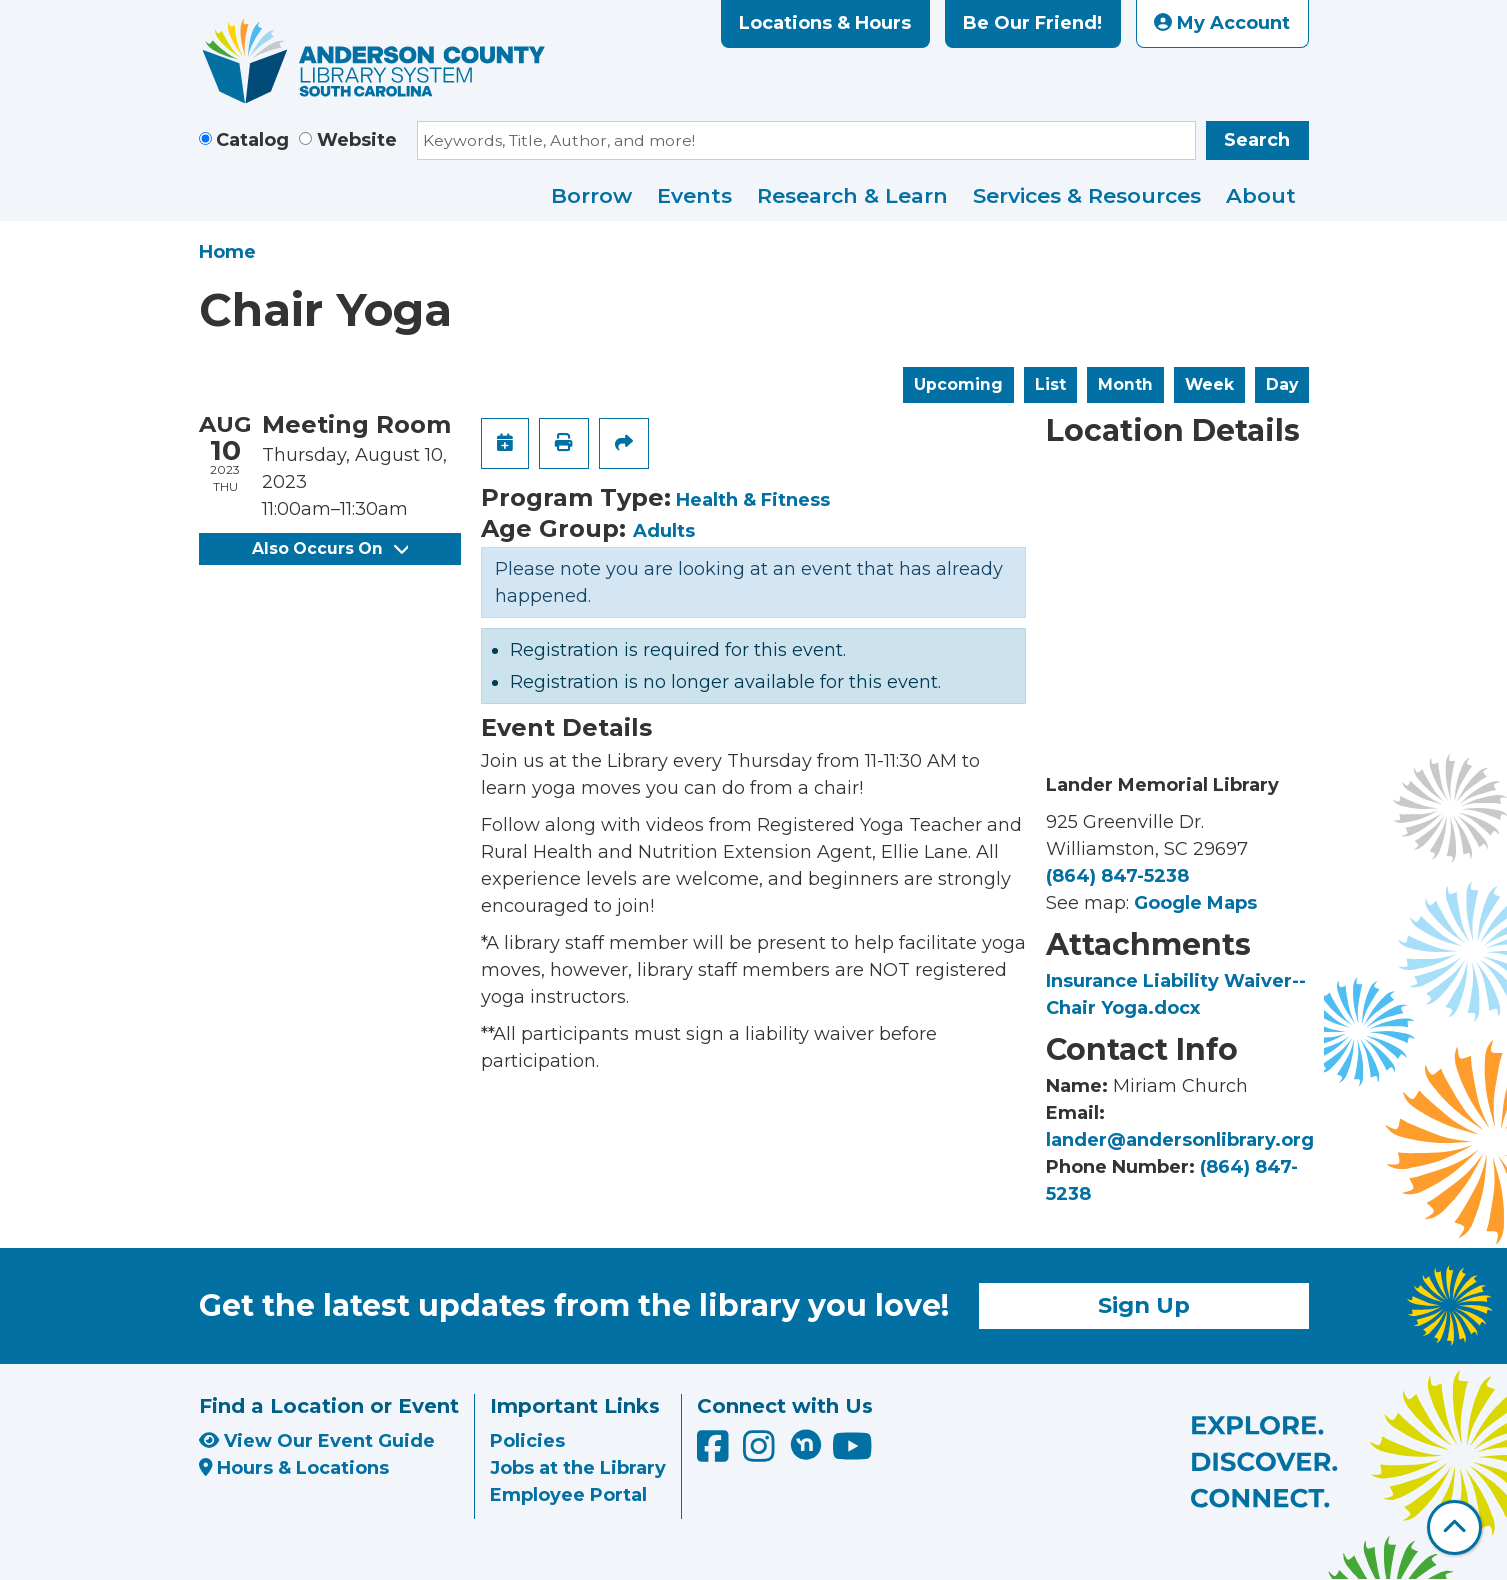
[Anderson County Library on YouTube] (852, 1453)
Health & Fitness (753, 500)
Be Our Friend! (1032, 23)
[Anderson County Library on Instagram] (761, 1453)
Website (357, 140)
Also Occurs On (330, 548)
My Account (1222, 23)
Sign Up (1144, 1305)
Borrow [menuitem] (591, 195)
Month (1125, 384)
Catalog (252, 140)
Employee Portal (568, 1495)
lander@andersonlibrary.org (1180, 1140)
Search (1257, 140)
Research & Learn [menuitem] (852, 195)
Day (1282, 384)
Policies (527, 1441)
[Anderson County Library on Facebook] (715, 1453)
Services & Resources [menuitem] (1087, 195)
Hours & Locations (294, 1468)
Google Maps (1195, 903)
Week (1209, 384)
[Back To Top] (1454, 1527)
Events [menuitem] (694, 195)
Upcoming (958, 384)
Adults (664, 531)
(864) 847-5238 (1117, 876)
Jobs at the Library (578, 1468)
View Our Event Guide (317, 1441)
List (1050, 384)
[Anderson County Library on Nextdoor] (806, 1444)
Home (227, 252)
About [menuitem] (1261, 195)
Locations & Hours (825, 23)
